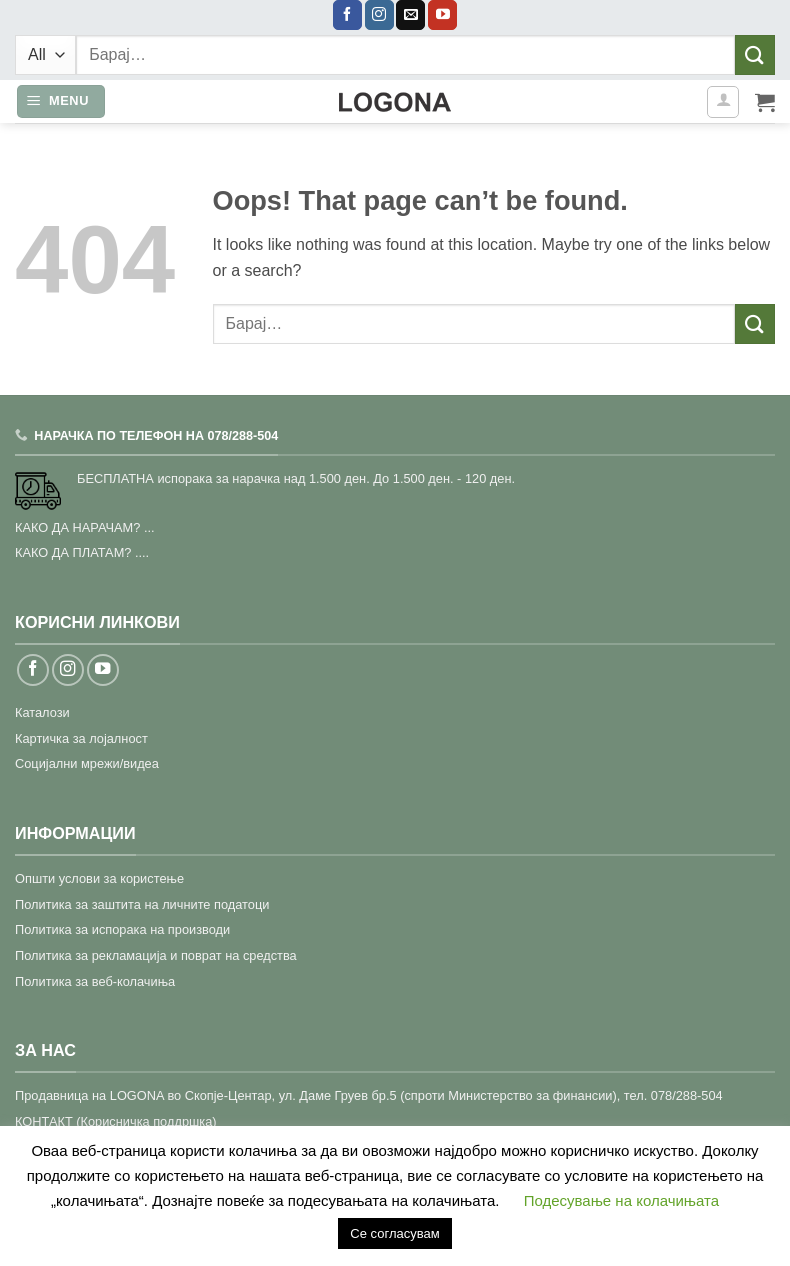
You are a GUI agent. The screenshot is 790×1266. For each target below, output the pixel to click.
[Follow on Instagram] (379, 15)
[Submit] (755, 54)
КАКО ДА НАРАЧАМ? (77, 527)
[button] (61, 101)
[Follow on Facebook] (347, 15)
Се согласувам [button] (394, 1233)
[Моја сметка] (723, 102)
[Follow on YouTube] (442, 15)
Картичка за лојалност (81, 738)
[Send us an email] (410, 15)
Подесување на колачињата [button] (621, 1200)
